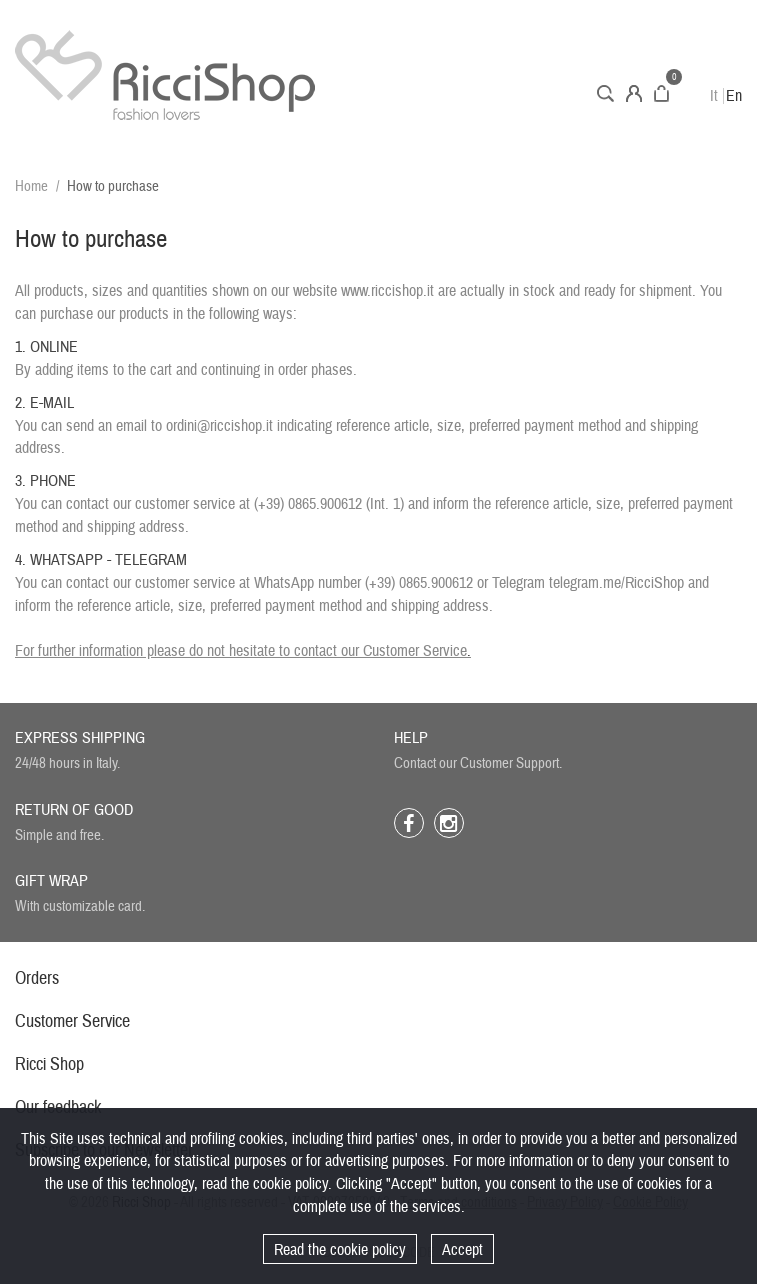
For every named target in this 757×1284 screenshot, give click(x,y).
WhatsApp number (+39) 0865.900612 (363, 583)
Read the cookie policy (340, 1250)
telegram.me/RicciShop (616, 583)
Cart (661, 93)
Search (605, 93)
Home (31, 186)
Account (634, 93)
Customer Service (415, 651)
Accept (462, 1250)
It (714, 96)
